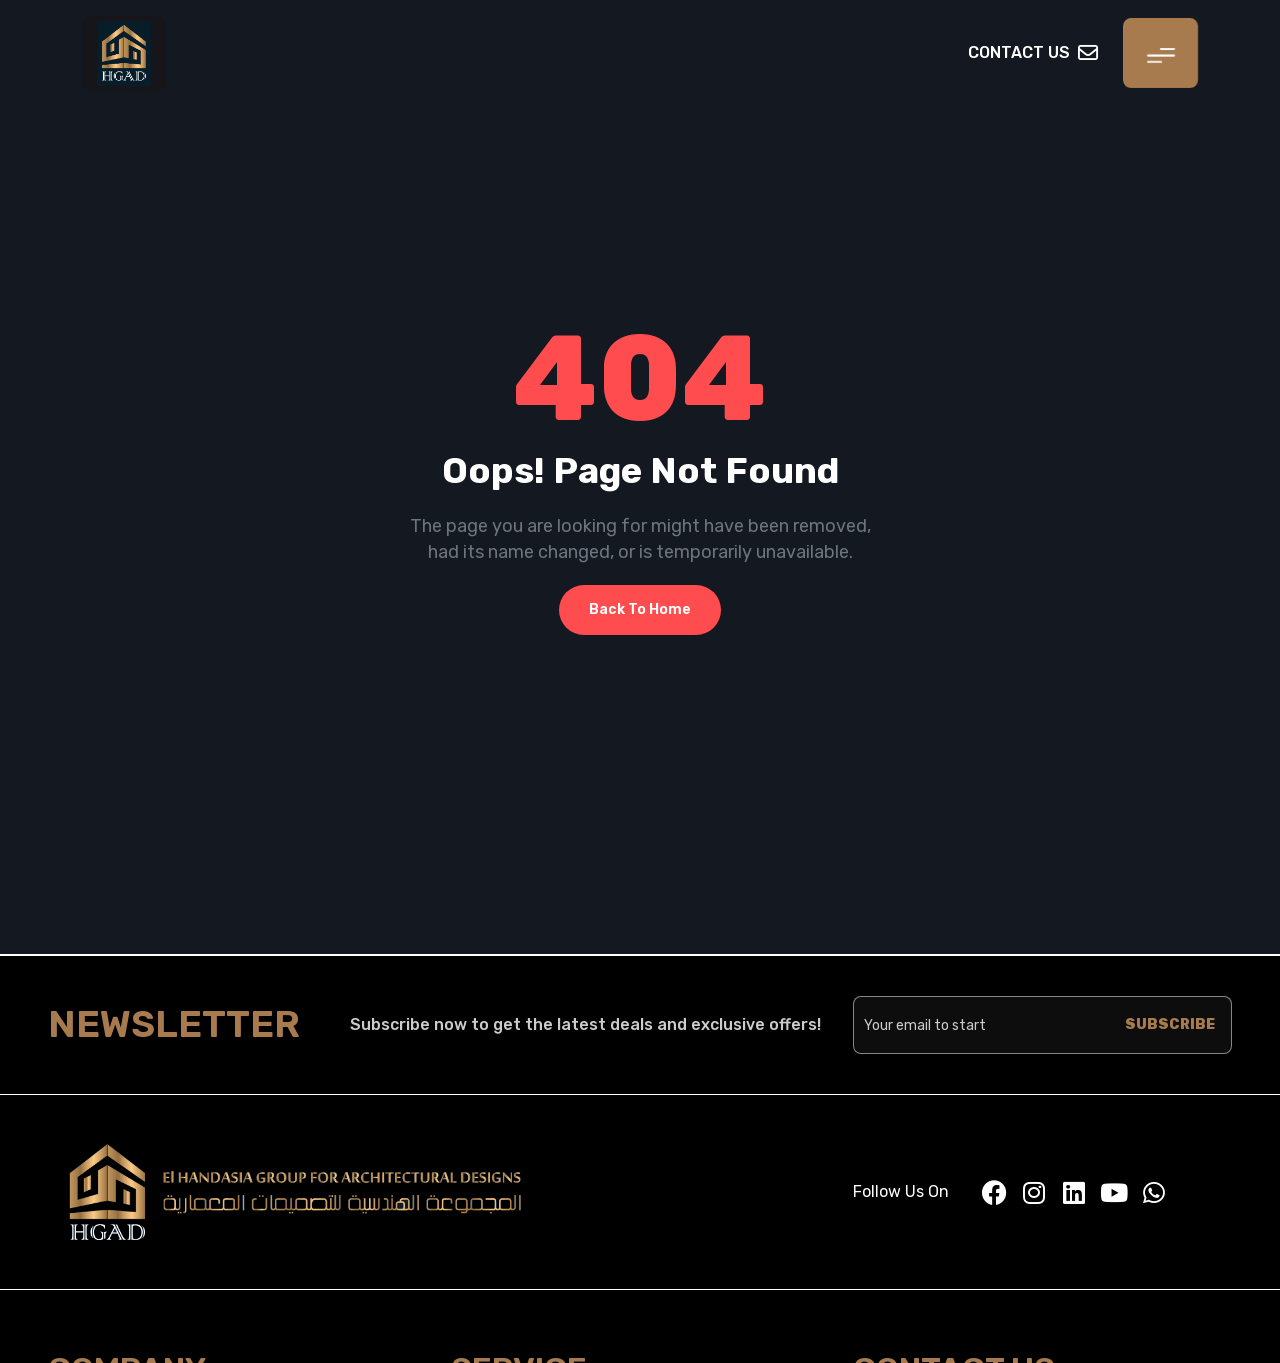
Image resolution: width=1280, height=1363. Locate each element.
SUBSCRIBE (1170, 1024)
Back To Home (640, 609)
